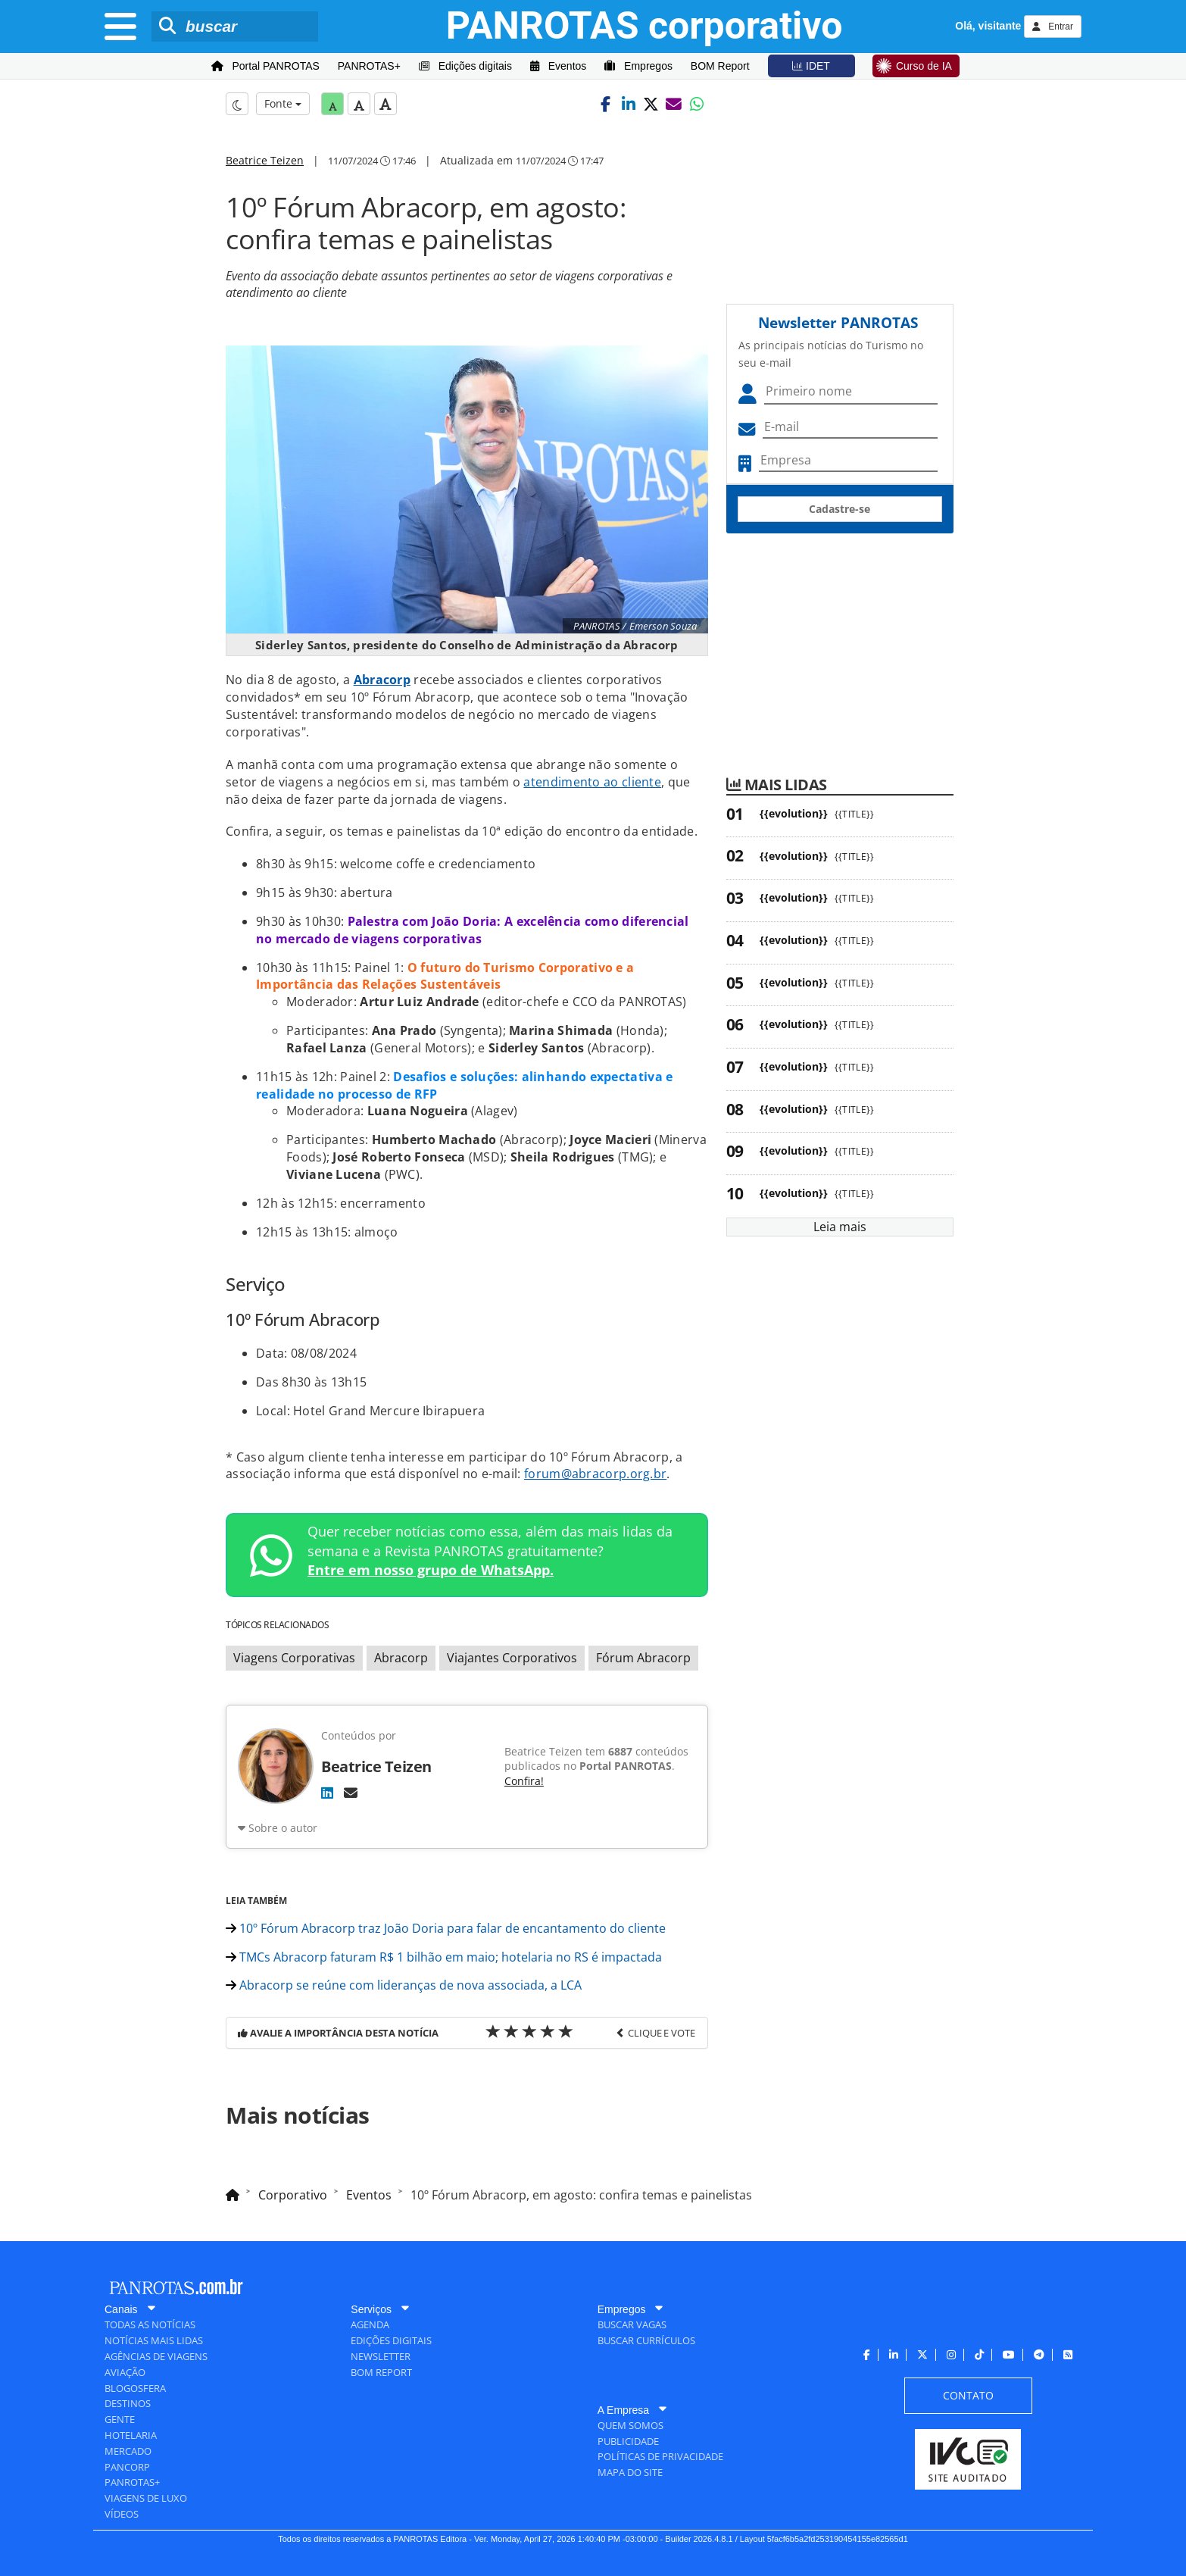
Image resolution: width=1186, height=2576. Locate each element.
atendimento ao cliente (592, 782)
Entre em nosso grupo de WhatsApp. (430, 1570)
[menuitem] (265, 66)
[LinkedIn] (327, 1793)
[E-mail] (350, 1793)
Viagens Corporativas (294, 1657)
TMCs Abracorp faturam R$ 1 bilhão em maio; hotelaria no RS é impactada (444, 1957)
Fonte (282, 103)
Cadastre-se (839, 509)
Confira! (524, 1781)
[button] (606, 103)
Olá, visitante (988, 26)
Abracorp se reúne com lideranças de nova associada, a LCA (404, 1985)
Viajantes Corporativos (512, 1657)
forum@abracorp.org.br (595, 1473)
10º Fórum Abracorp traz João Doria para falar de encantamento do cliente (446, 1928)
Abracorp (382, 679)
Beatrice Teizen (265, 160)
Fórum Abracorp (643, 1657)
